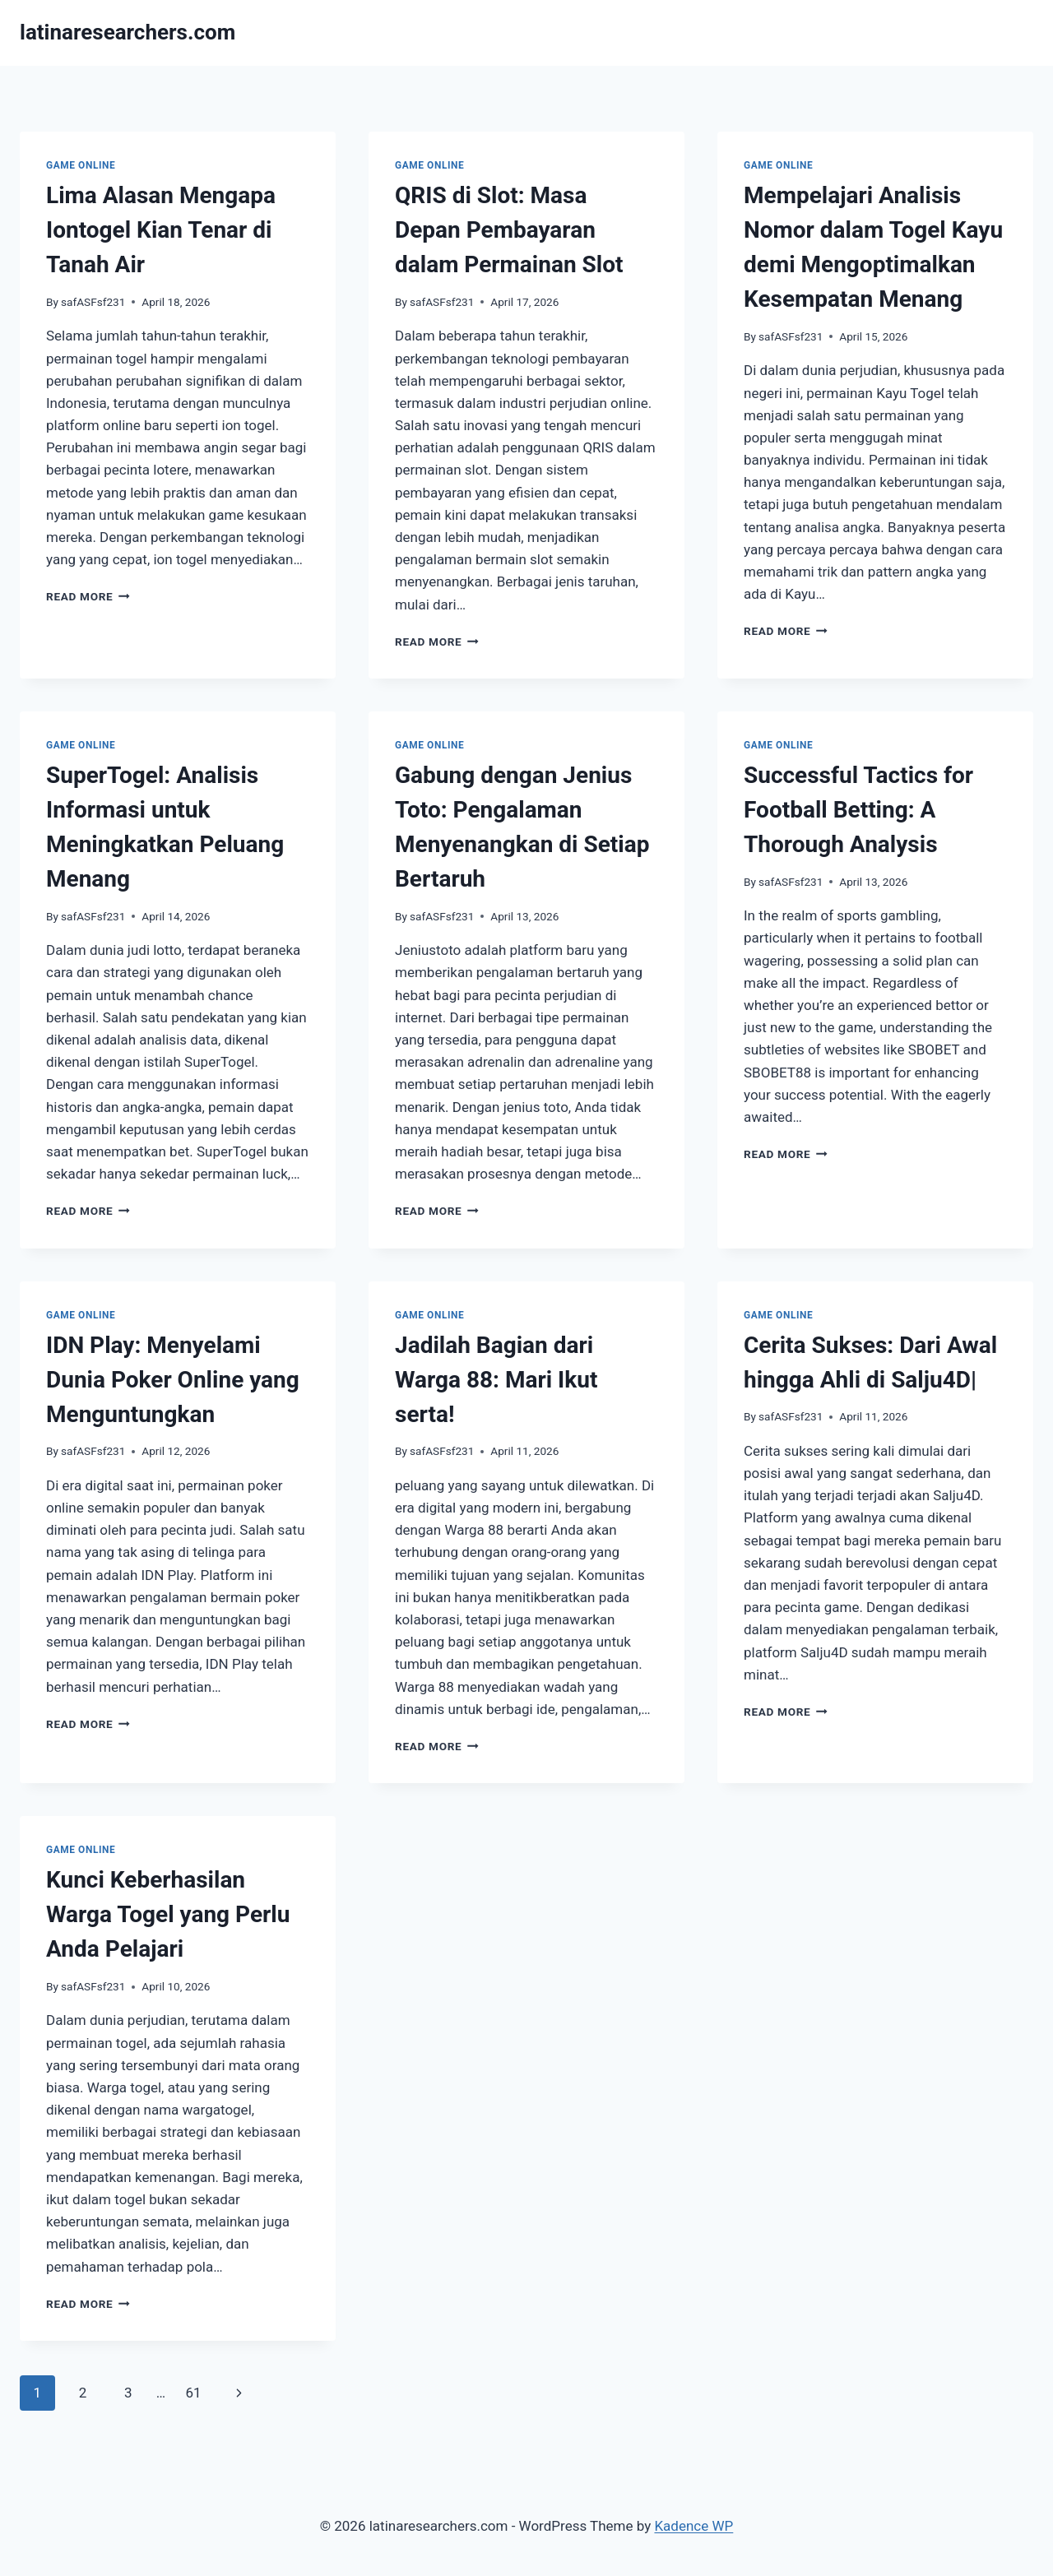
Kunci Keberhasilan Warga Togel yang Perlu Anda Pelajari (168, 1914)
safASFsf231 (93, 301)
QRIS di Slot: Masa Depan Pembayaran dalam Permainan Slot (509, 230)
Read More (88, 596)
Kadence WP (693, 2526)
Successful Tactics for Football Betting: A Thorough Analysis (858, 810)
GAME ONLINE (80, 165)
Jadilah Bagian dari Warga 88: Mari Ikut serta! (496, 1380)
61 (193, 2392)
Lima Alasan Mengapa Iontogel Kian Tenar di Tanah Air (161, 230)
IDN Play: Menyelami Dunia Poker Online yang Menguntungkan (172, 1380)
